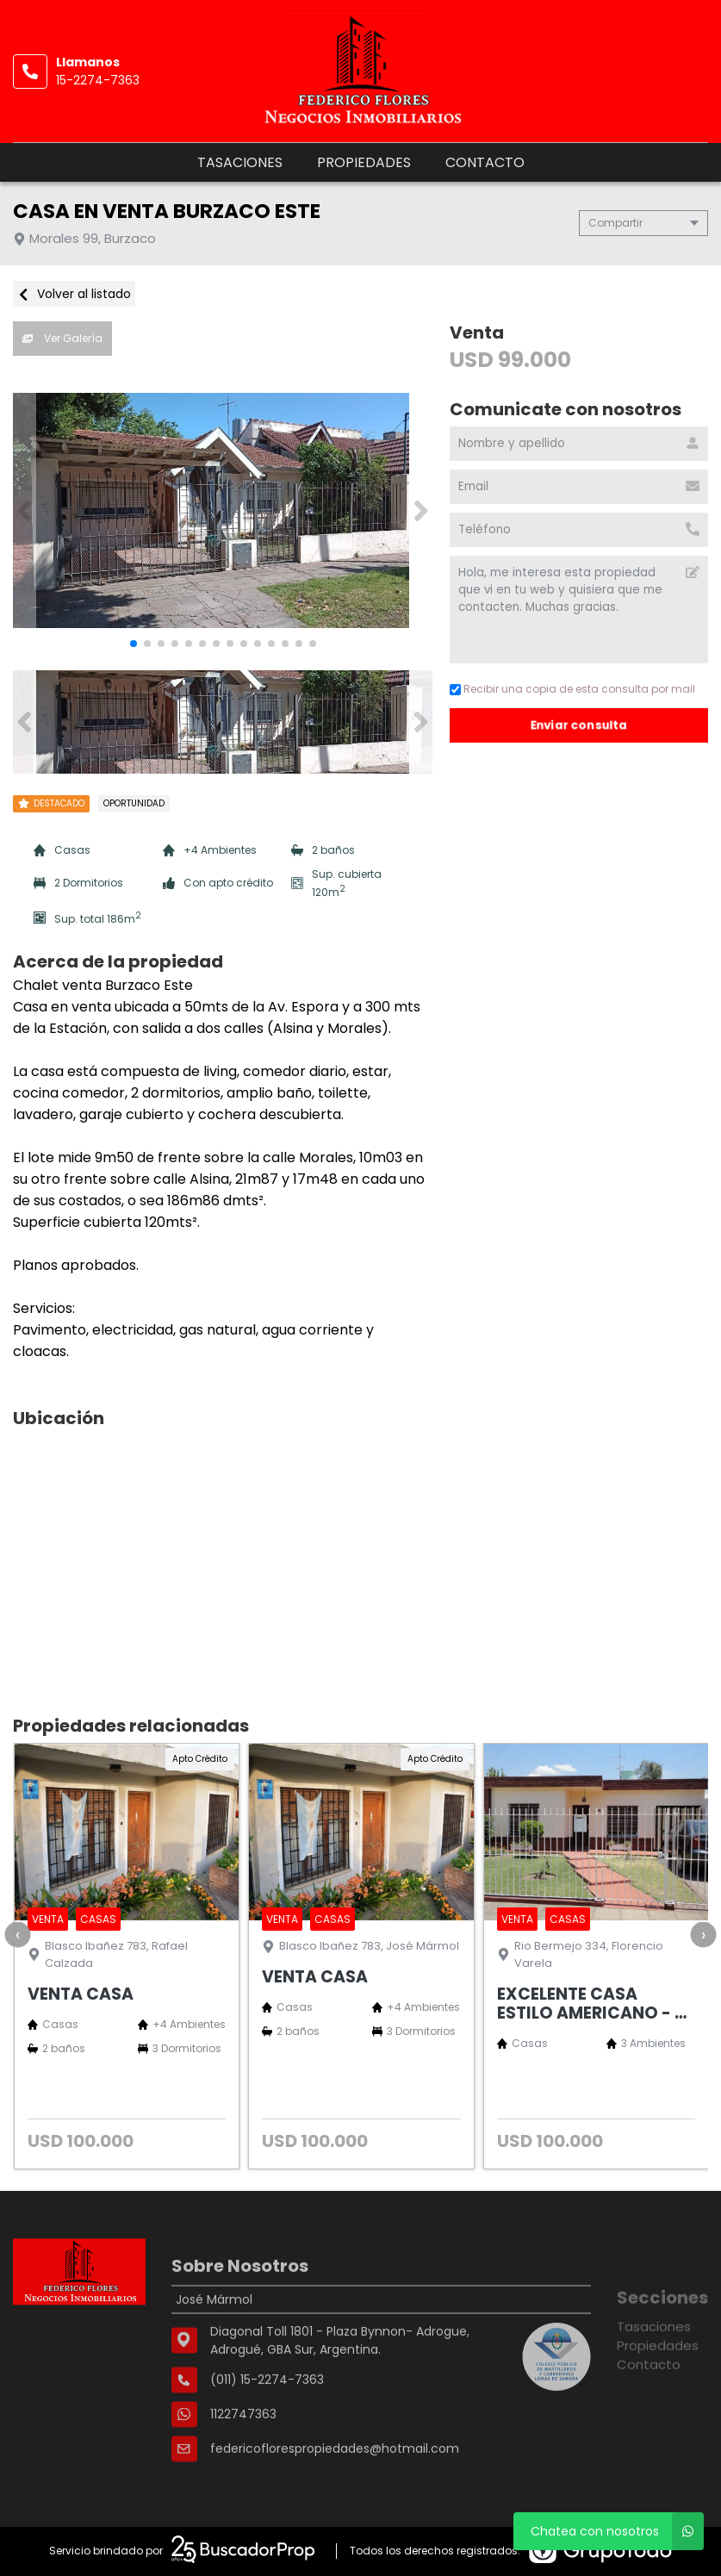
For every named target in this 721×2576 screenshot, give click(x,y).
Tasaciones (240, 162)
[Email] (579, 487)
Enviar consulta (579, 725)
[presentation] (17, 1934)
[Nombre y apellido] (579, 443)
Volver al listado (74, 293)
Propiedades (364, 162)
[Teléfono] (579, 530)
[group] (222, 511)
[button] (420, 511)
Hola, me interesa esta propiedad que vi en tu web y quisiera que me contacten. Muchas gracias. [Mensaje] (579, 609)
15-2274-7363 (98, 80)
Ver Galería (62, 338)
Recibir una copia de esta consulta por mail (572, 688)
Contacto (485, 162)
